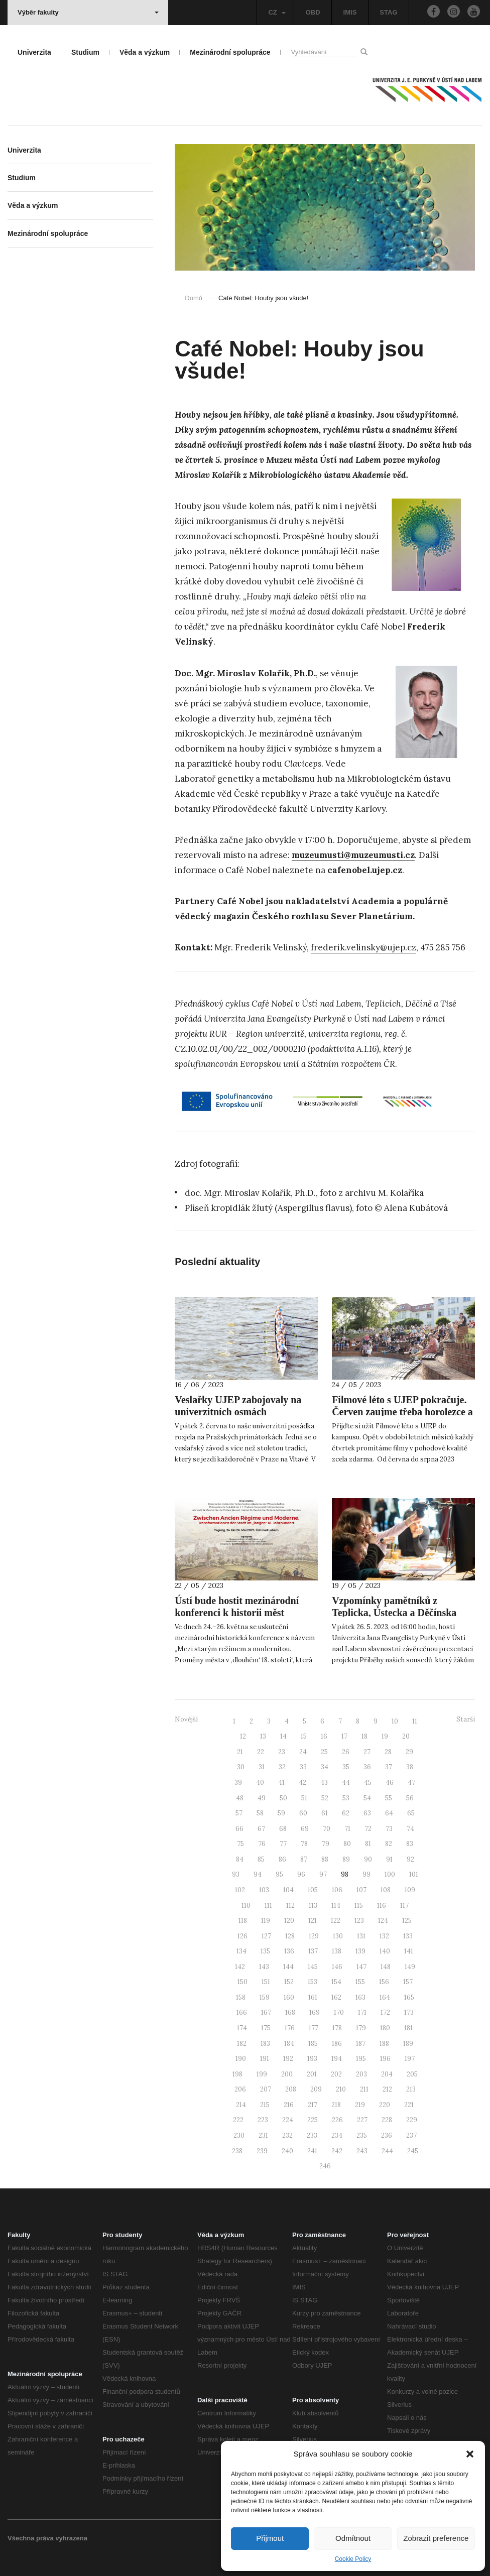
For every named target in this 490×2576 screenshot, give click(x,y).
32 (282, 1767)
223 (263, 2120)
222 (238, 2120)
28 (388, 1752)
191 (264, 2058)
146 (337, 1966)
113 (313, 1905)
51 (304, 1798)
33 (303, 1767)
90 (368, 1859)
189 (408, 2043)
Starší (465, 1719)
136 (289, 1951)
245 (412, 2151)
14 (283, 1736)
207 (265, 2089)
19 (385, 1736)
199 (262, 2074)
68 (283, 1828)
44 (346, 1782)
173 (409, 2012)
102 (240, 1890)
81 (368, 1843)
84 (239, 1859)
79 (325, 1843)
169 (314, 2012)
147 (361, 1966)
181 (408, 2028)
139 (360, 1951)
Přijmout (270, 2538)
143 (264, 1966)
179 (361, 2028)
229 (411, 2120)
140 (385, 1951)
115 (358, 1905)
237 (411, 2135)
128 (290, 1936)
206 (240, 2089)
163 (360, 1997)
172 (385, 2012)
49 (262, 1798)
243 (362, 2151)
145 (313, 1966)
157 (408, 1982)
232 (287, 2135)
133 (408, 1936)
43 (324, 1782)
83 (409, 1843)
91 (389, 1859)
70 (326, 1828)
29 (409, 1752)
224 (287, 2120)
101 (413, 1874)
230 (238, 2135)
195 (361, 2058)
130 (338, 1936)
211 (364, 2089)
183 (265, 2043)
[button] (470, 2454)
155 (360, 1982)
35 (345, 1767)
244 (387, 2151)
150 (242, 1982)
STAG (388, 12)
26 (345, 1752)
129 (314, 1936)
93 (235, 1874)
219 (360, 2105)
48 (239, 1798)
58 (260, 1813)
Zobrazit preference (435, 2538)
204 (387, 2074)
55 (388, 1798)
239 (262, 2151)
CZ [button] (276, 12)
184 (289, 2043)
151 (266, 1982)
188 (384, 2043)
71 (347, 1828)
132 (384, 1936)
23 (281, 1752)
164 (385, 1997)
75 (240, 1843)
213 (411, 2089)
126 (242, 1936)
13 (263, 1736)
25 (324, 1752)
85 (261, 1859)
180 (385, 2028)
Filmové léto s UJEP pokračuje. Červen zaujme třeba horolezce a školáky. (402, 1411)
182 (242, 2043)
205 (412, 2074)
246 (325, 2166)
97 (323, 1874)
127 (266, 1936)
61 (324, 1813)
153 (312, 1982)
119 (265, 1920)
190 (240, 2058)
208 (290, 2089)
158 (241, 1997)
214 (241, 2105)
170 (339, 2012)
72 (368, 1828)
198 (237, 2074)
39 (238, 1782)
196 (385, 2058)
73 (389, 1828)
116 (381, 1905)
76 (262, 1843)
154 (336, 1982)
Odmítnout (353, 2538)
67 (261, 1828)
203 (361, 2074)
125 (407, 1920)
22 (260, 1752)
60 (303, 1813)
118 (242, 1920)
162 (336, 1997)
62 (345, 1813)
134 (241, 1951)
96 (301, 1874)
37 (388, 1767)
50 (283, 1798)
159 (265, 1997)
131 (361, 1936)
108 (386, 1890)
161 (312, 1997)
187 (360, 2043)
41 (281, 1782)
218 (336, 2105)
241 (312, 2151)
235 (361, 2135)
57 (238, 1813)
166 (241, 2012)
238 (237, 2151)
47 (411, 1782)
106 (337, 1890)
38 (409, 1767)
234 (336, 2135)
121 (312, 1920)
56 (410, 1798)
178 (337, 2028)
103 (264, 1890)
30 (240, 1767)
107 (361, 1890)
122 (335, 1920)
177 (313, 2028)
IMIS (350, 12)
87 (303, 1859)
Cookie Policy (353, 2558)
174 (242, 2028)
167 (266, 2012)
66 (239, 1828)
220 (384, 2105)
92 (410, 1859)
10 (395, 1721)
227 (362, 2120)
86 (282, 1859)
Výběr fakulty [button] (88, 12)
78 (304, 1843)
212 (387, 2089)
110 (246, 1905)
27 (367, 1752)
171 (362, 2012)
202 (336, 2074)
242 (336, 2151)
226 (337, 2120)
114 (335, 1905)
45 (368, 1782)
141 (408, 1951)
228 (387, 2120)
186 (337, 2043)
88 (324, 1859)
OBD (313, 12)
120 (289, 1920)
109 (410, 1890)
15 (304, 1736)
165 (409, 1997)
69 (305, 1828)
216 (289, 2105)
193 (312, 2058)
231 (263, 2135)
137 (313, 1951)
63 (367, 1813)
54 (367, 1798)
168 (290, 2012)
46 (390, 1782)
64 (389, 1813)
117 (404, 1905)
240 (287, 2151)
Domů (193, 298)
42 (302, 1782)
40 (260, 1782)
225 (312, 2120)
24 (303, 1752)
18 (364, 1736)
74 (410, 1828)
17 (344, 1736)
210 (341, 2089)
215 (265, 2105)
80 (347, 1843)
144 (288, 1966)
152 (289, 1982)
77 (283, 1843)
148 (386, 1966)
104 (288, 1890)
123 (359, 1920)
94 (258, 1874)
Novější (186, 1719)
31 (262, 1767)
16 (324, 1736)
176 (290, 2028)
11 (414, 1721)
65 (411, 1813)
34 (324, 1767)
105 (313, 1890)
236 (386, 2135)
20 (406, 1736)
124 (383, 1920)
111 (268, 1905)
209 (316, 2089)
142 (240, 1966)
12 (243, 1736)
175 (266, 2028)
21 (240, 1752)
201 (312, 2074)
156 (384, 1982)
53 (345, 1798)
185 (313, 2043)
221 (409, 2105)
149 (410, 1966)
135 (265, 1951)
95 (279, 1874)
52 (324, 1798)
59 (281, 1813)
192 (288, 2058)
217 (312, 2105)
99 (366, 1874)
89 (346, 1859)
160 (289, 1997)
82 (388, 1843)
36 (367, 1767)
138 (336, 1951)
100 (390, 1874)
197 (410, 2058)
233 (312, 2135)
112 (290, 1905)
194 (336, 2058)
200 (287, 2074)
